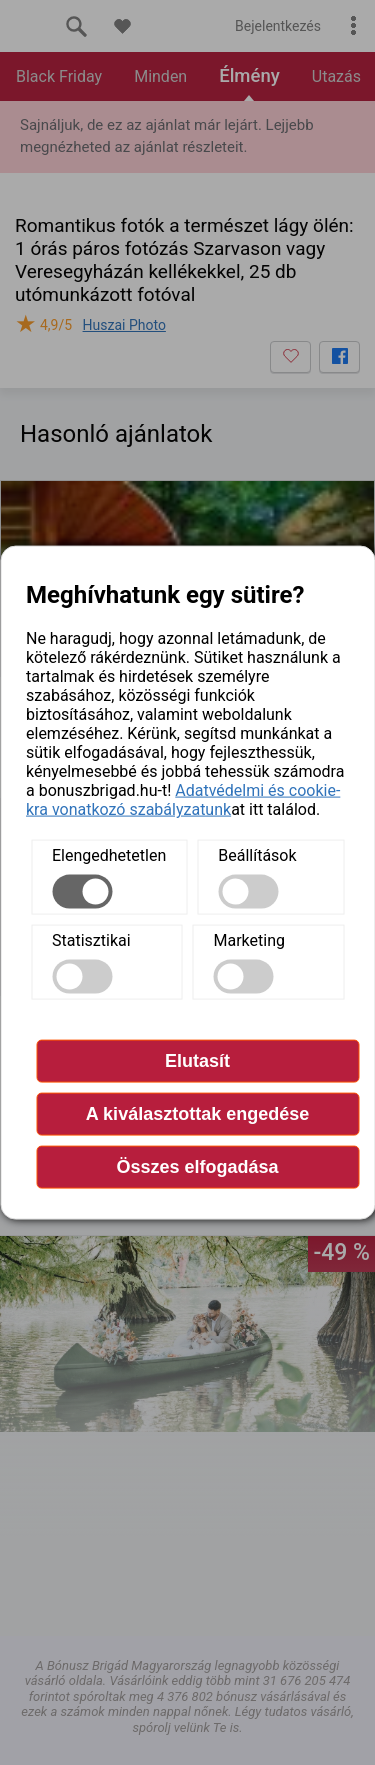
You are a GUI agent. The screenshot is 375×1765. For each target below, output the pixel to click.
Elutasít (197, 1061)
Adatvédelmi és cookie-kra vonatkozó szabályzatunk (183, 800)
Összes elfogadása (197, 1167)
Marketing (249, 940)
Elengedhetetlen (109, 855)
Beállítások (257, 855)
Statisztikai (91, 940)
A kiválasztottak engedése (197, 1114)
